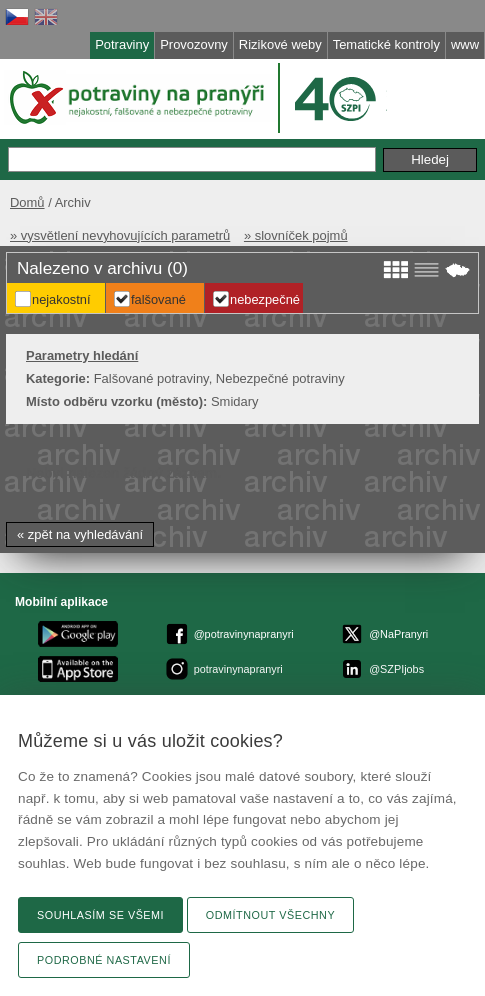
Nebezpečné (265, 299)
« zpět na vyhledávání (80, 534)
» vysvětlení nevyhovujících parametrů (120, 235)
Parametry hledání (82, 355)
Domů (27, 202)
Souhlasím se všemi (100, 915)
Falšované (158, 299)
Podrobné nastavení (104, 960)
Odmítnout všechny (270, 915)
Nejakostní (61, 299)
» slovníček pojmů (296, 235)
